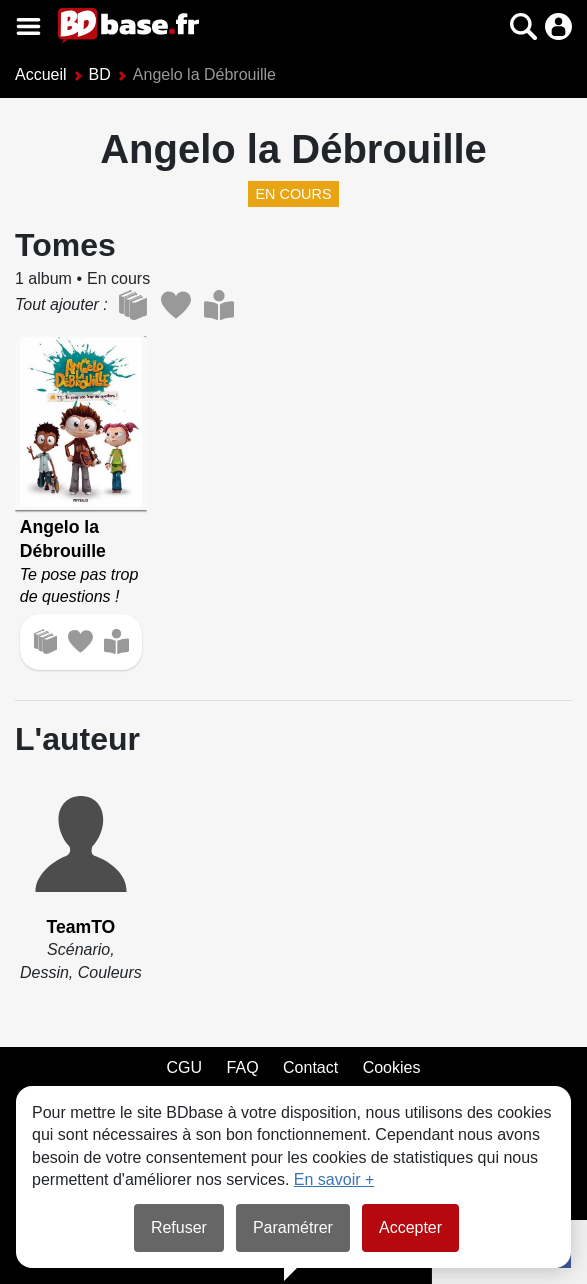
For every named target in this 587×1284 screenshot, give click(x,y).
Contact (310, 1067)
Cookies (392, 1067)
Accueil (41, 74)
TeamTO (80, 927)
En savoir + (334, 1179)
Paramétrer (293, 1227)
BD (100, 74)
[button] (523, 26)
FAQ (243, 1067)
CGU (185, 1067)
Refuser (179, 1227)
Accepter (410, 1227)
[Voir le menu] (28, 26)
